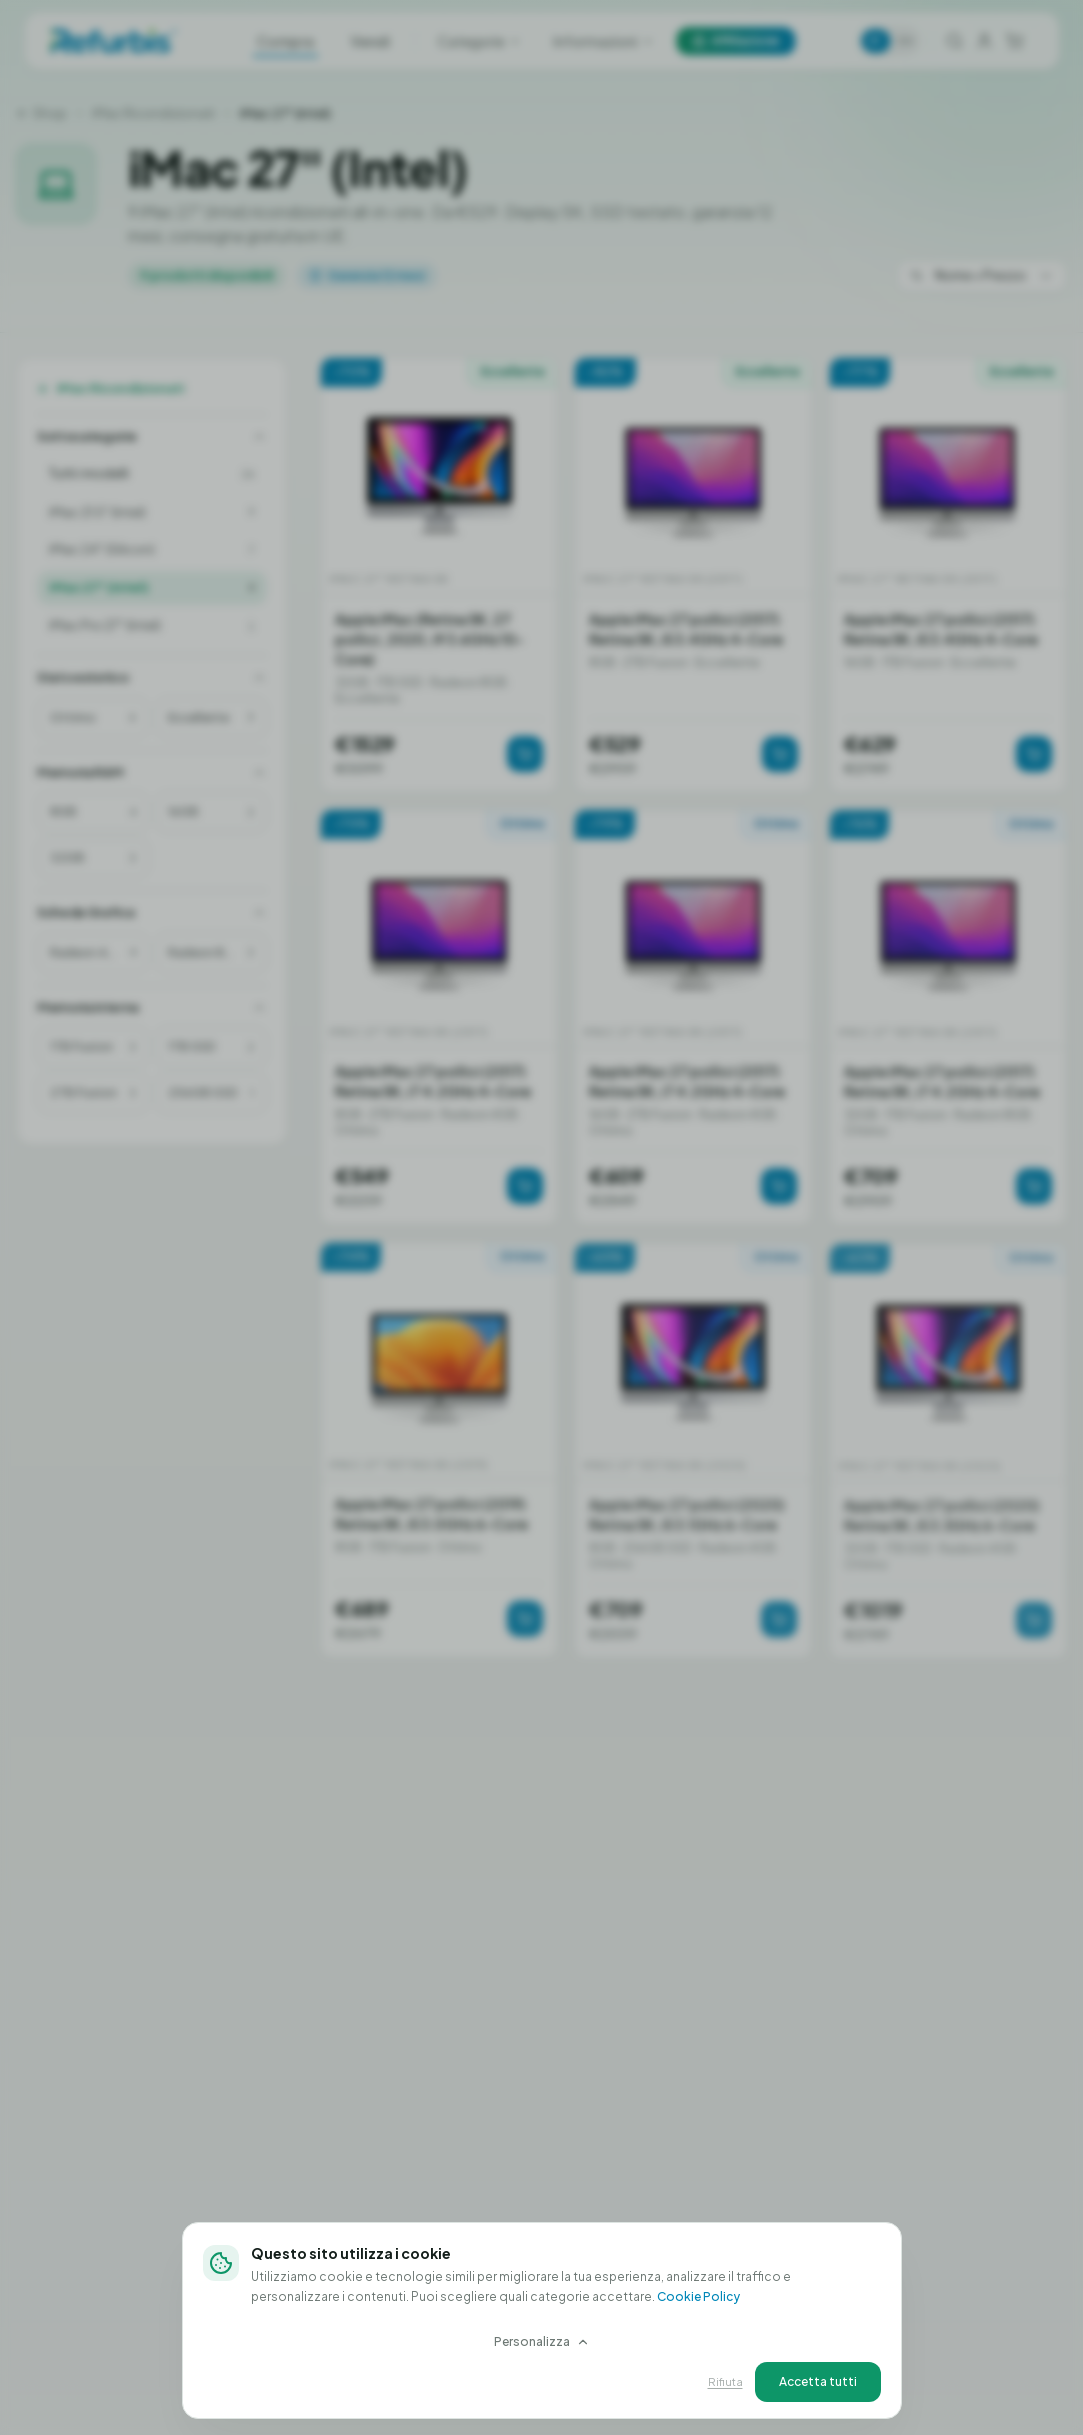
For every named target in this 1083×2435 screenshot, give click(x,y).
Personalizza (542, 2341)
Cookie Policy (698, 2296)
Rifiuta (725, 2381)
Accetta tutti (818, 2381)
